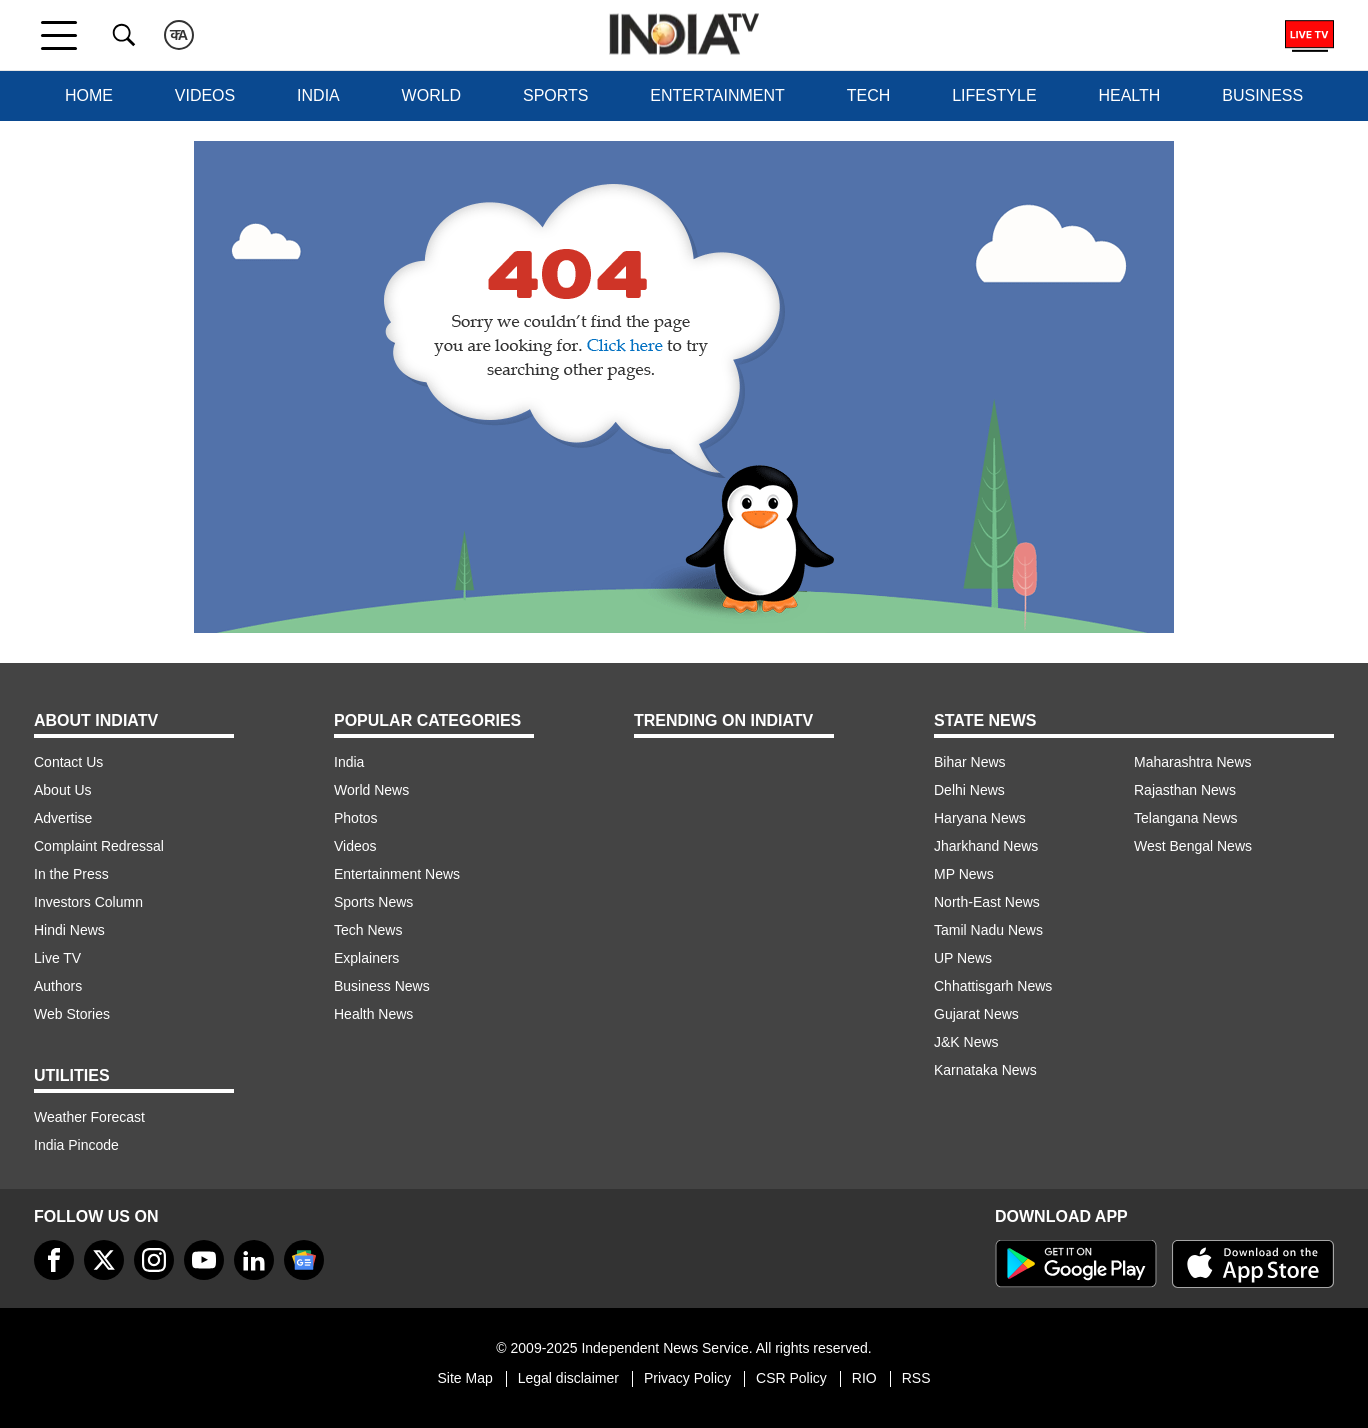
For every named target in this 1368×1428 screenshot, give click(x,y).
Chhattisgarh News (993, 986)
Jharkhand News (986, 846)
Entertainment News (397, 874)
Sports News (373, 902)
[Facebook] (54, 1260)
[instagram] (154, 1260)
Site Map (464, 1378)
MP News (964, 874)
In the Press (71, 874)
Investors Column (88, 902)
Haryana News (980, 818)
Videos (205, 95)
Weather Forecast (89, 1117)
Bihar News (970, 762)
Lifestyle (994, 95)
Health (1129, 95)
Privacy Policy (687, 1378)
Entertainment (717, 95)
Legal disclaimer (568, 1378)
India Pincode (76, 1145)
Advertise (63, 818)
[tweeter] (104, 1260)
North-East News (987, 902)
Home (89, 95)
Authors (58, 986)
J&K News (966, 1042)
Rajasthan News (1185, 790)
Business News (382, 986)
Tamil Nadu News (988, 930)
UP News (963, 958)
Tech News (368, 930)
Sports (556, 95)
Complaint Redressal (99, 846)
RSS (916, 1378)
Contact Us (68, 762)
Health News (373, 1014)
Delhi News (969, 790)
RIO (864, 1378)
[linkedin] (254, 1260)
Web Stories (72, 1014)
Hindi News (69, 930)
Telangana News (1186, 818)
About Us (63, 790)
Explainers (366, 958)
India (318, 95)
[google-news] (304, 1260)
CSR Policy (791, 1378)
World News (371, 790)
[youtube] (204, 1260)
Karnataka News (985, 1070)
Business (1262, 95)
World (432, 95)
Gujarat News (976, 1014)
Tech (869, 95)
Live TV (57, 958)
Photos (356, 818)
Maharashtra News (1193, 762)
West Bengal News (1193, 846)
